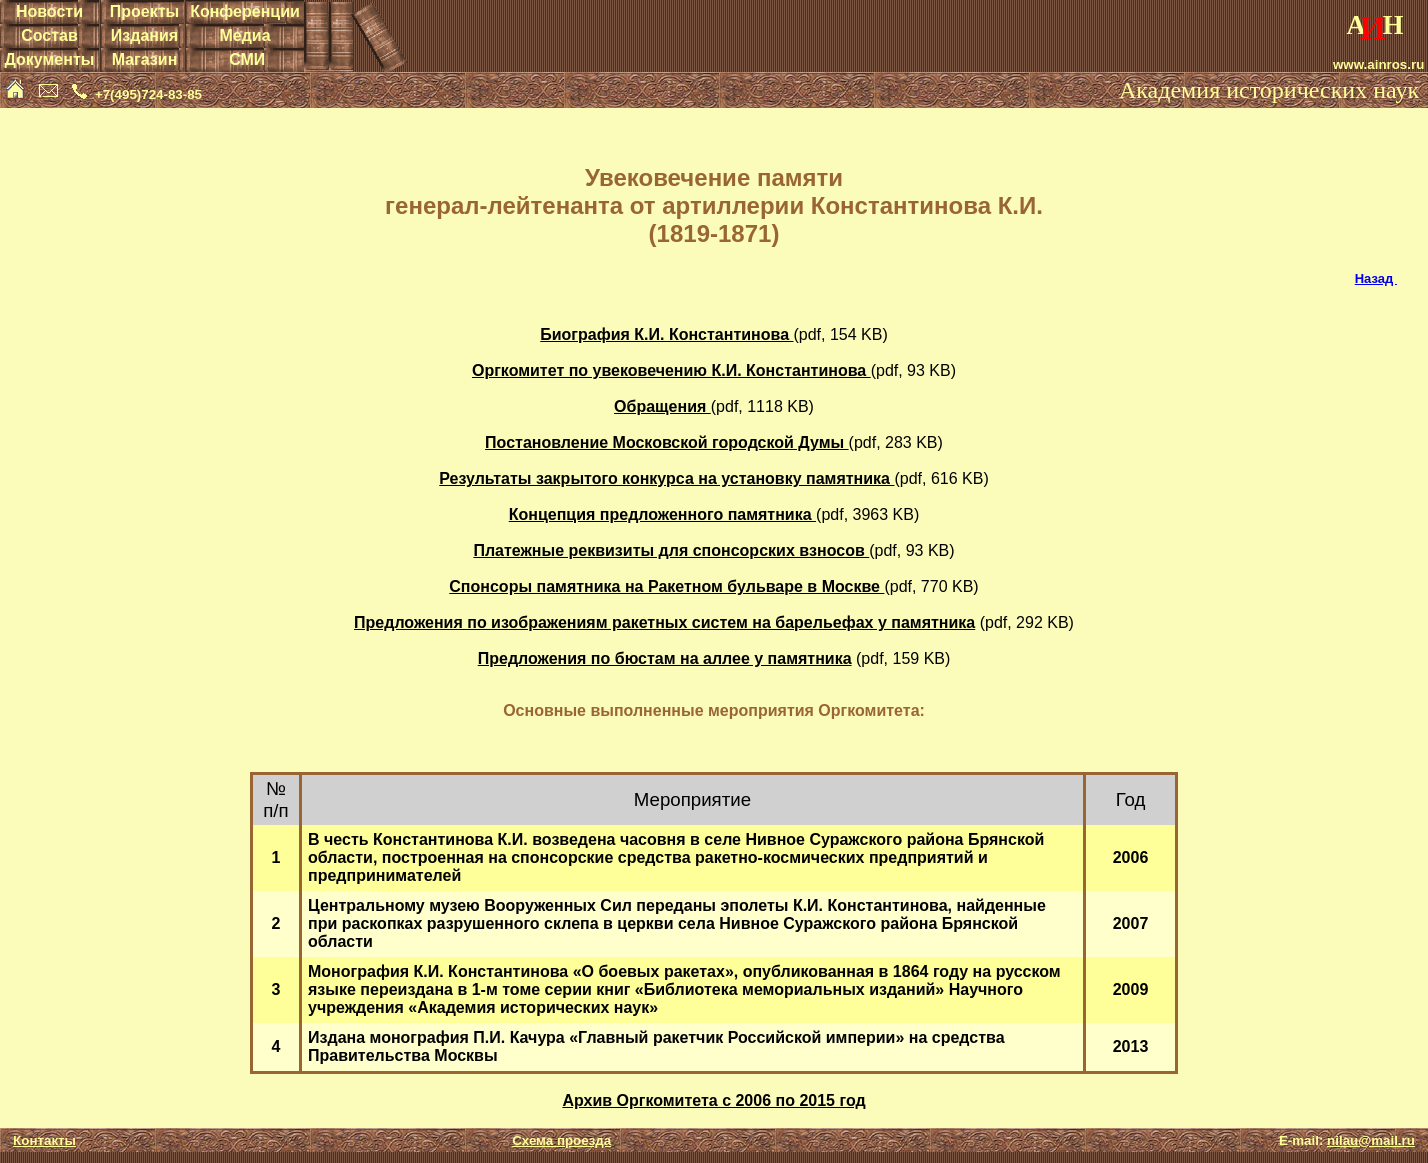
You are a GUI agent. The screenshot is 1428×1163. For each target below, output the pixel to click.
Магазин (145, 59)
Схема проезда (561, 1140)
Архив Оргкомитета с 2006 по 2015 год (713, 1100)
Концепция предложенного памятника (662, 514)
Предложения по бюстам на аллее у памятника (665, 658)
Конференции (245, 11)
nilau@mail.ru (1371, 1140)
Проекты (144, 11)
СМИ (247, 59)
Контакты (44, 1140)
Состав (49, 35)
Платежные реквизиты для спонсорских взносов (671, 550)
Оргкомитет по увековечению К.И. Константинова (671, 370)
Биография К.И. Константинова (666, 334)
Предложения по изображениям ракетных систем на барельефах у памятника (664, 622)
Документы (49, 59)
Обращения (662, 406)
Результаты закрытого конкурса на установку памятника (666, 478)
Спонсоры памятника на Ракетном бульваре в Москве (666, 586)
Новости (49, 11)
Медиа (244, 35)
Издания (144, 35)
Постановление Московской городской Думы (666, 442)
